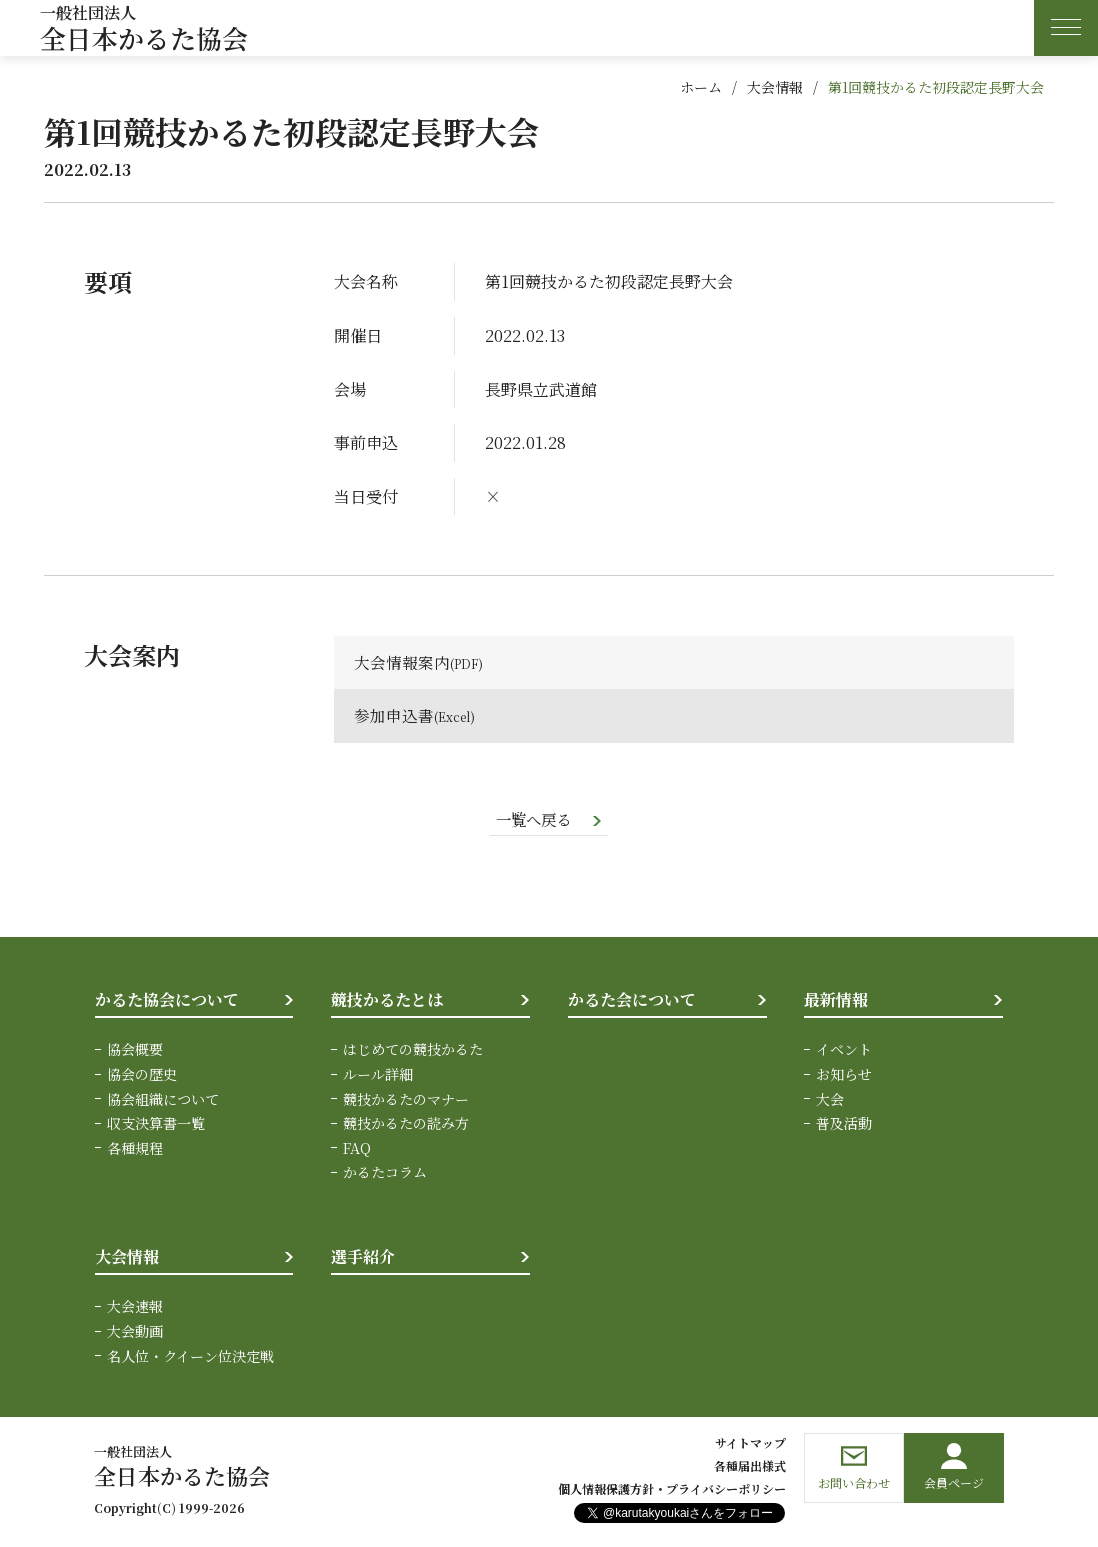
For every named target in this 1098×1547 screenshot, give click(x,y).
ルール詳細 (378, 1076)
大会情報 (775, 87)
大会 (830, 1100)
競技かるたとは (387, 1001)
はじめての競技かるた (413, 1051)
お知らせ (844, 1076)
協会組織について (163, 1100)
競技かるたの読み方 (406, 1124)
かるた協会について (167, 1001)
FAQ (357, 1149)
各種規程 (135, 1149)
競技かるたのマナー (406, 1100)
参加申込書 (394, 716)
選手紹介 (363, 1257)
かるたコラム (385, 1173)
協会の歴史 (142, 1076)
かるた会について (632, 1001)
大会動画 (135, 1332)
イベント (844, 1051)
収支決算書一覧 (156, 1124)
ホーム (701, 87)
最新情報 (836, 1001)
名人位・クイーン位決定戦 (190, 1356)
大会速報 (135, 1307)
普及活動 (844, 1124)
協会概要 (135, 1051)
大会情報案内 (402, 662)
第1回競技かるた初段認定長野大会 (936, 87)
